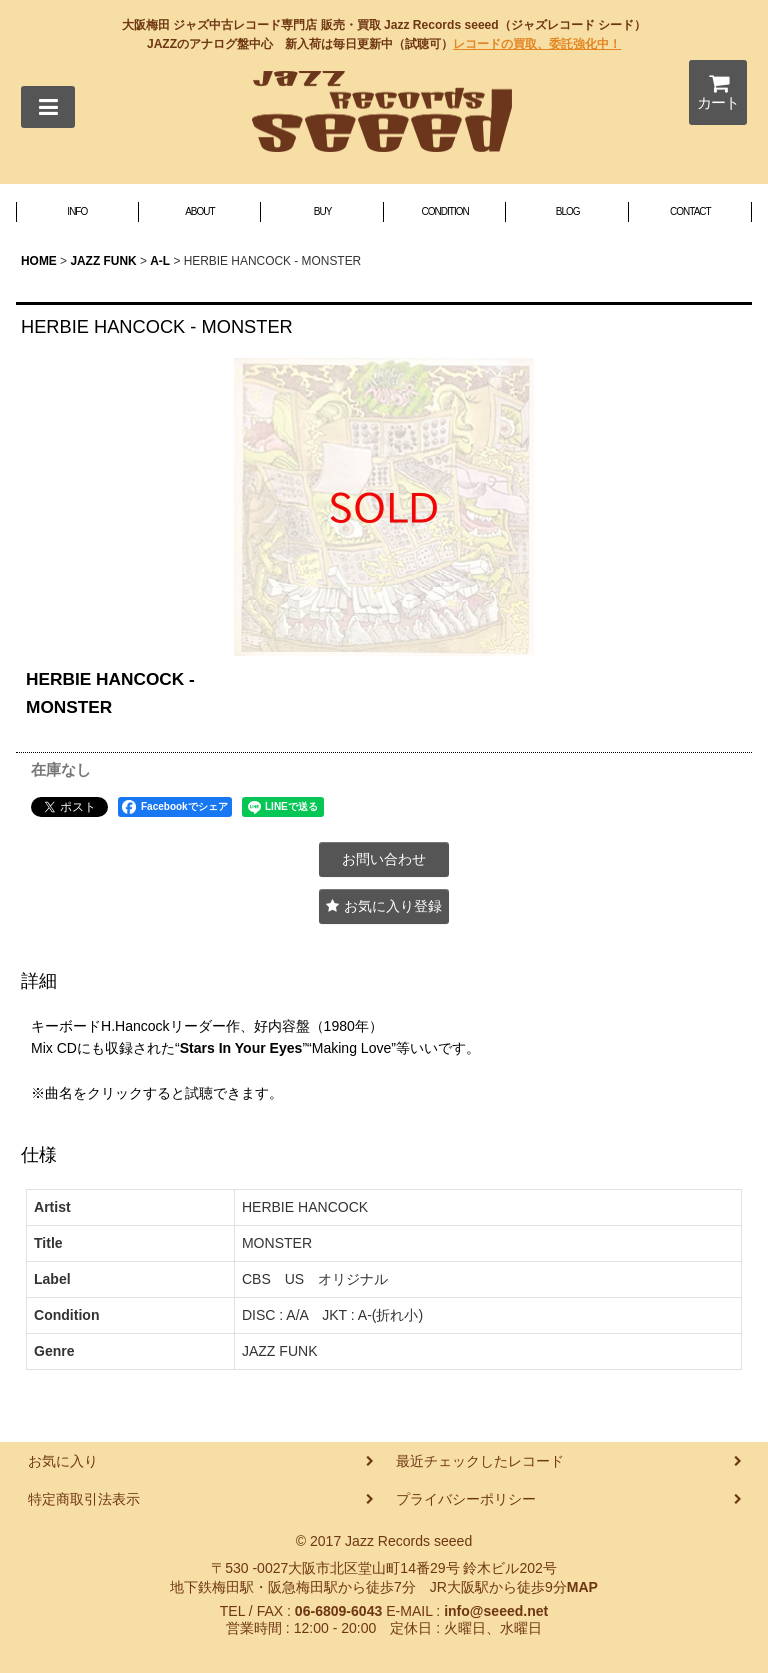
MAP (582, 1587)
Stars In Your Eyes (241, 1048)
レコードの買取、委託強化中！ (537, 44)
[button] (48, 107)
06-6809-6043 (338, 1611)
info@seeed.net (496, 1611)
